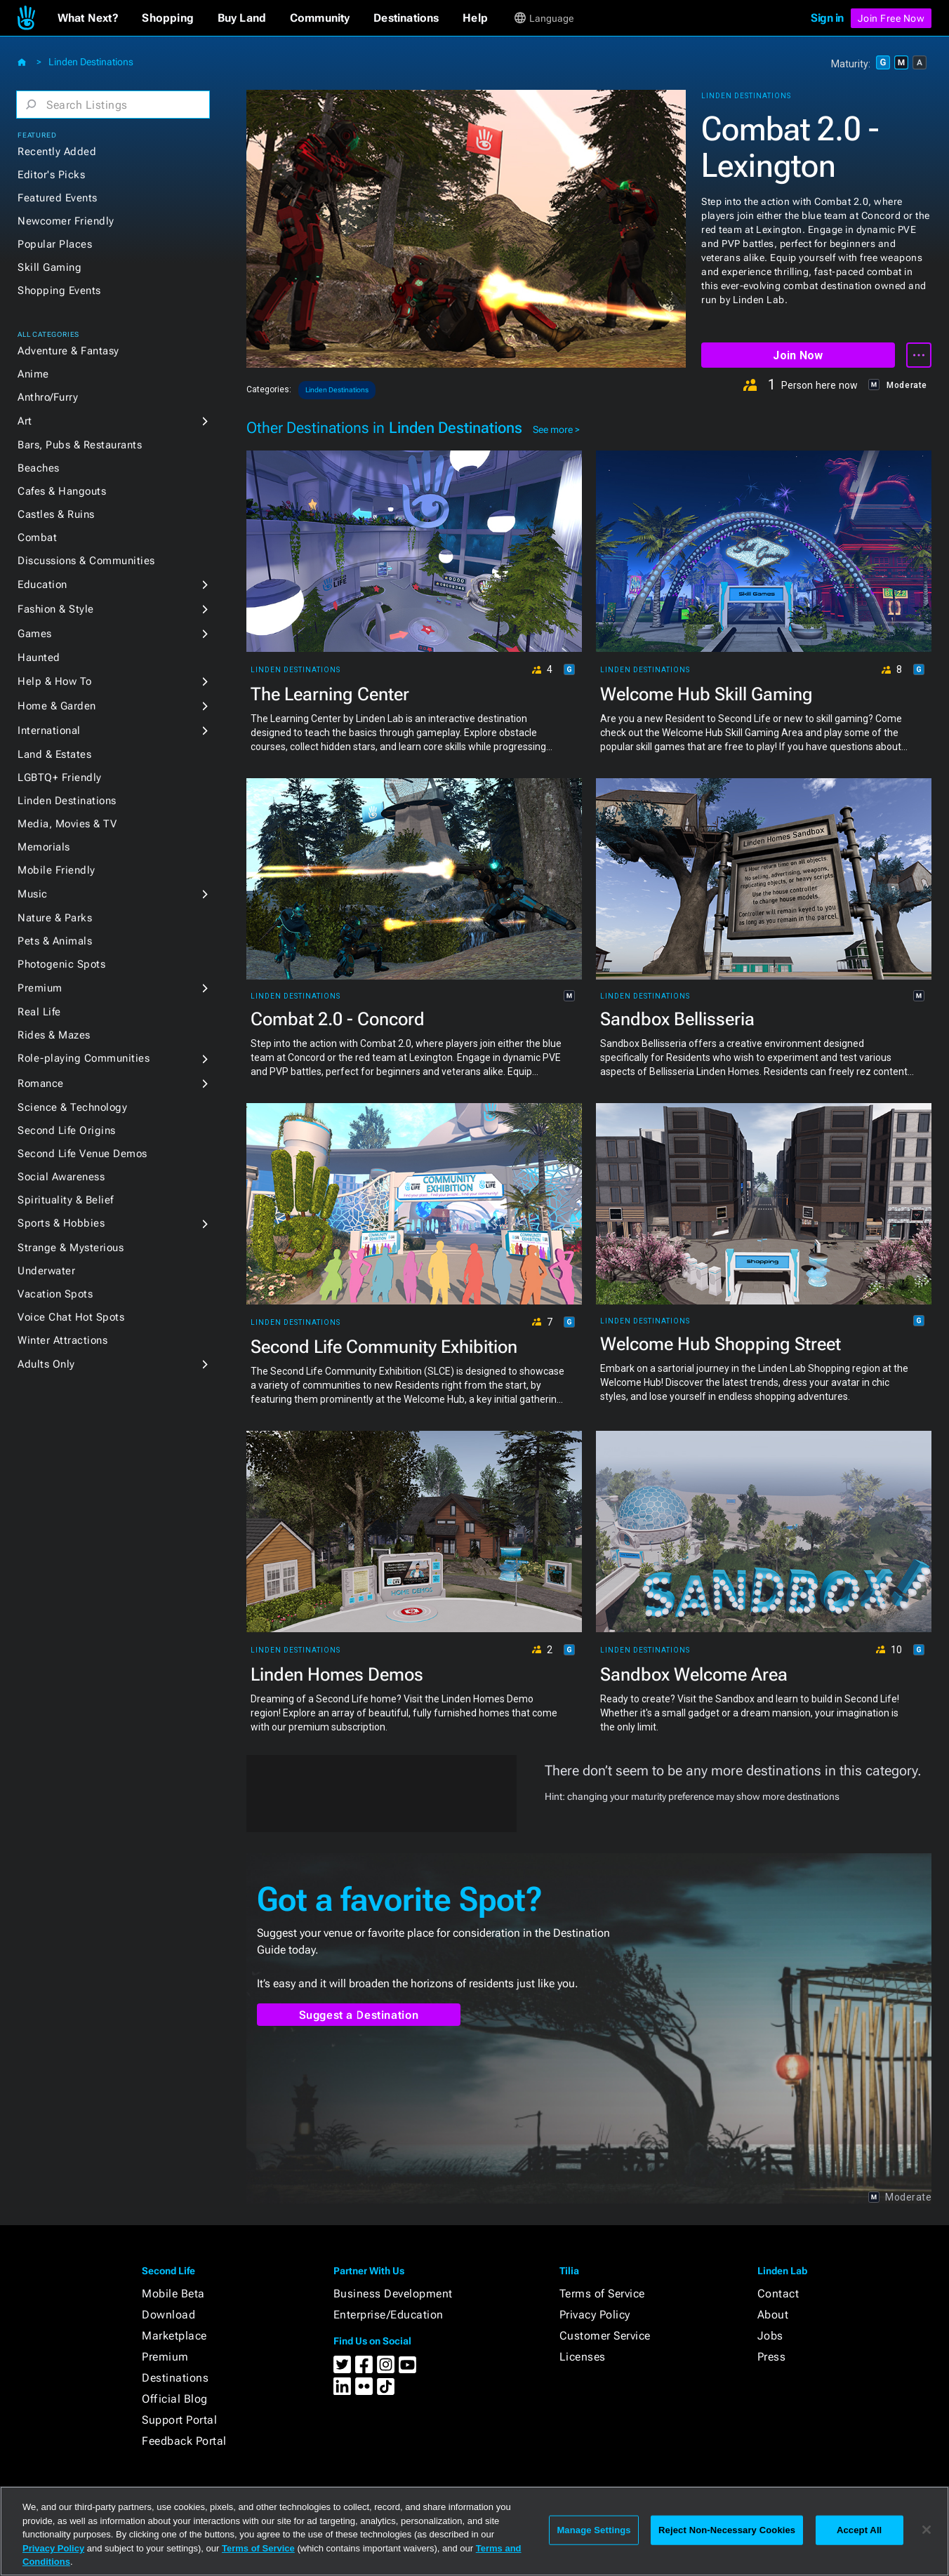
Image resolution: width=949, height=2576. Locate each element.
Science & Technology (72, 1107)
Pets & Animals (55, 941)
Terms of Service (602, 2293)
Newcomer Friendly (66, 221)
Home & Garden (57, 706)
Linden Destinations (90, 61)
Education (42, 584)
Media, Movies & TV (67, 823)
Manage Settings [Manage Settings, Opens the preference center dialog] (593, 2530)
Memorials (44, 847)
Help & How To (55, 681)
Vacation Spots (55, 1294)
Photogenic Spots (61, 964)
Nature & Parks (55, 918)
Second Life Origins (67, 1130)
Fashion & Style (56, 609)
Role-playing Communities (84, 1058)
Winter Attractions (62, 1340)
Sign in (827, 18)
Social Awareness (61, 1176)
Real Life (39, 1012)
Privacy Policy (594, 2314)
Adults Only (46, 1364)
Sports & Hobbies (61, 1223)
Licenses (582, 2356)
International (49, 730)
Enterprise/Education (388, 2314)
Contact (778, 2293)
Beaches (39, 468)
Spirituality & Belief (66, 1200)
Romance (41, 1083)
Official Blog (175, 2398)
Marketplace (174, 2335)
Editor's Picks (51, 174)
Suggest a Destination (359, 2015)
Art (25, 421)
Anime (33, 374)
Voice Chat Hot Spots (71, 1317)
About (773, 2314)
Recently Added (57, 151)
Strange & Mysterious (71, 1247)
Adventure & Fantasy (68, 351)
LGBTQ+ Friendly (60, 777)
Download (168, 2314)
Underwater (46, 1270)
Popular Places (55, 244)
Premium (40, 988)
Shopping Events (59, 290)
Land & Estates (54, 754)
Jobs (770, 2335)
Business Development (393, 2293)
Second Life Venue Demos (82, 1153)
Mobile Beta (173, 2293)
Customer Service (605, 2335)
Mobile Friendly (56, 870)
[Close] (926, 2529)
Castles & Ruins (56, 514)
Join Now (798, 355)
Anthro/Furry (48, 397)
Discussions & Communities (86, 560)
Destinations (175, 2377)
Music (33, 894)
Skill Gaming (49, 267)
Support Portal (179, 2420)
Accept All (859, 2530)
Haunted (39, 657)
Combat (37, 537)
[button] (88, 18)
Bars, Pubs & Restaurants (80, 445)
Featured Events (58, 198)
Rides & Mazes (54, 1035)
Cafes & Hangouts (62, 491)
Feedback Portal (184, 2441)
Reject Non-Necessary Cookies (726, 2530)
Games (35, 633)
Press (771, 2356)
